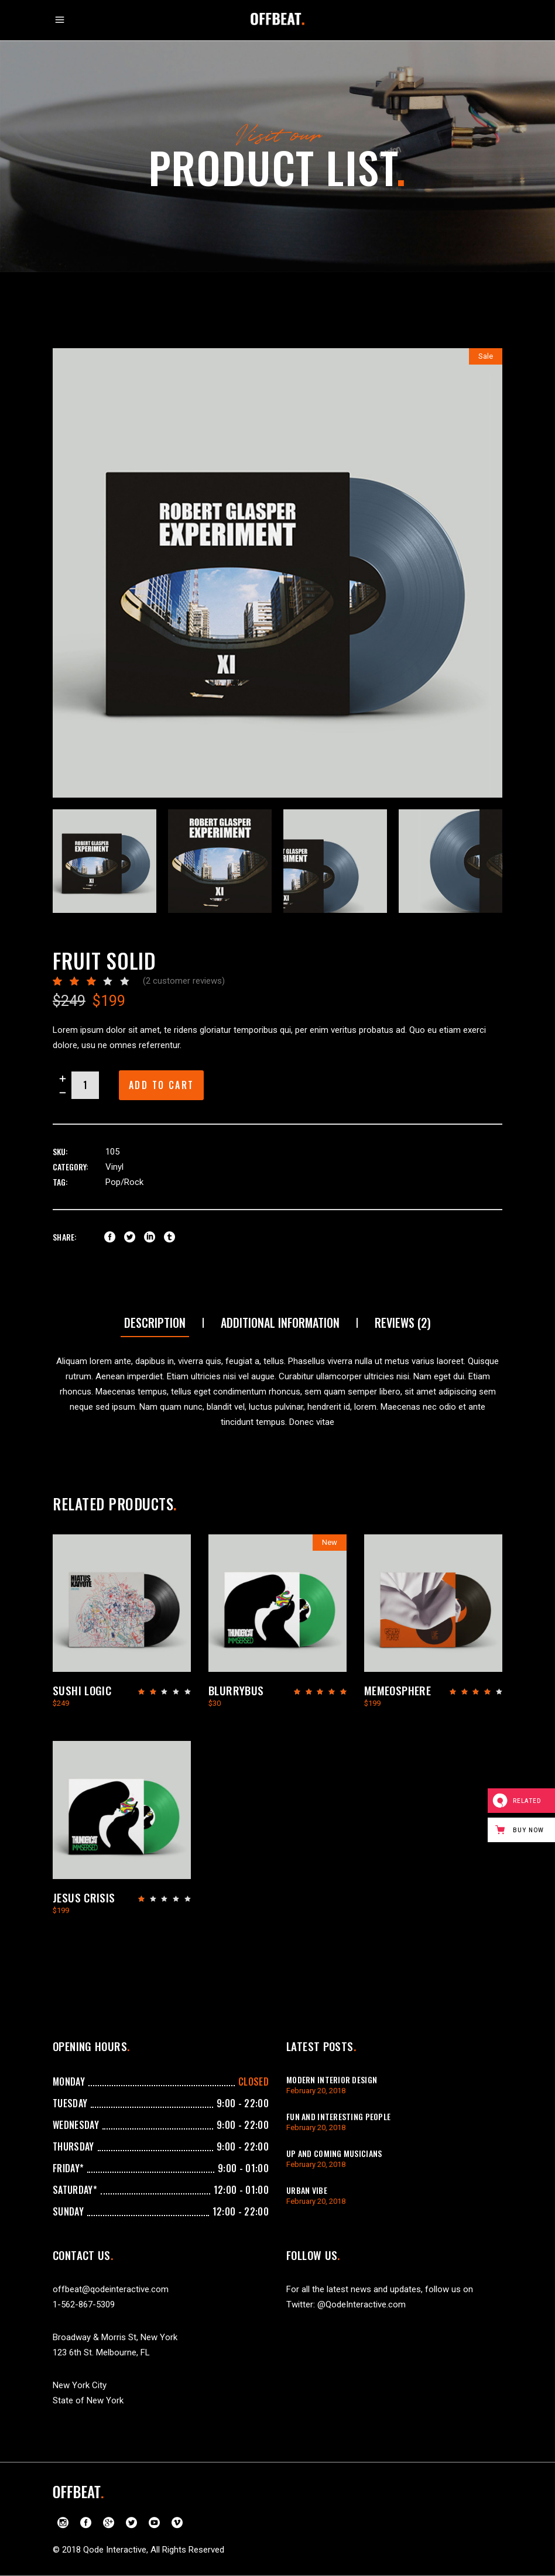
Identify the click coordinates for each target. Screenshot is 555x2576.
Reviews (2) (403, 1322)
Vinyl (114, 1167)
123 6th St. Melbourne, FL (101, 2352)
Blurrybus (235, 1690)
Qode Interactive (114, 2549)
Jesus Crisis (84, 1897)
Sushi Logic (82, 1690)
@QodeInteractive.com (361, 2304)
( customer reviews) (184, 981)
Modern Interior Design (331, 2079)
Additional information (280, 1322)
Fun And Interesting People (338, 2116)
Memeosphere (397, 1690)
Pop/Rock (124, 1182)
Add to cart (161, 1085)
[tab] (155, 1323)
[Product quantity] (85, 1085)
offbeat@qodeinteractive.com (111, 2289)
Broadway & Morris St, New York (115, 2337)
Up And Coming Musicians (334, 2153)
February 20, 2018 (315, 2090)
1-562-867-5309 (84, 2304)
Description (155, 1322)
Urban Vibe (306, 2190)
